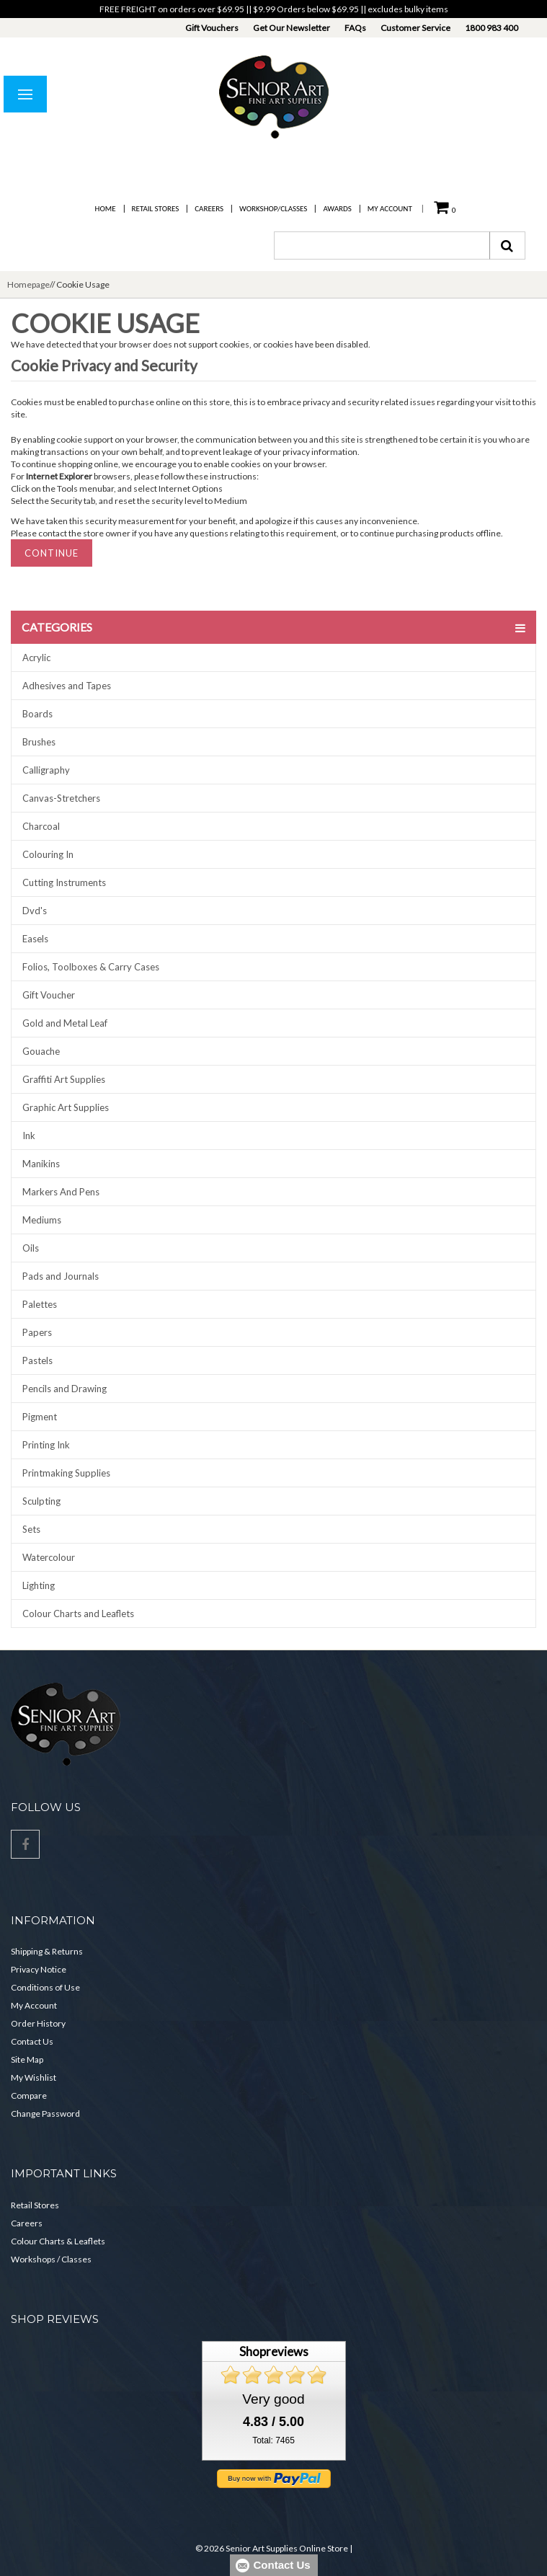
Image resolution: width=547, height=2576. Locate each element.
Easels (35, 938)
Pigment (39, 1416)
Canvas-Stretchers (61, 798)
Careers (209, 208)
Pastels (37, 1360)
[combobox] (382, 245)
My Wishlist (33, 2077)
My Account (390, 208)
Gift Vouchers (212, 27)
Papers (37, 1332)
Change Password (45, 2113)
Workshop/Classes (273, 208)
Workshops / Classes (51, 2259)
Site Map (27, 2059)
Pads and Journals (60, 1276)
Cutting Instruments (64, 882)
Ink (28, 1135)
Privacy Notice (38, 1969)
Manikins (41, 1163)
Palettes (39, 1304)
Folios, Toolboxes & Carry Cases (90, 967)
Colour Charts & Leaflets (58, 2241)
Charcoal (41, 826)
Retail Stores (155, 208)
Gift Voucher (48, 995)
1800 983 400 (491, 27)
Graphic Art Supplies (65, 1107)
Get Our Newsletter (291, 27)
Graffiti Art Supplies (63, 1079)
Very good (273, 2399)
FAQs (355, 27)
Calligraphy (46, 770)
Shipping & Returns (47, 1951)
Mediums (41, 1220)
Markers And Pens (60, 1192)
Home (105, 208)
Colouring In (48, 854)
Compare (29, 2095)
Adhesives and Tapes (66, 685)
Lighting (38, 1585)
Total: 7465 (273, 2440)
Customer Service (415, 27)
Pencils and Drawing (64, 1388)
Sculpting (41, 1501)
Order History (38, 2023)
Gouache (41, 1051)
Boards (37, 714)
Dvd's (34, 910)
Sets (31, 1529)
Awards (337, 208)
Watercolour (48, 1557)
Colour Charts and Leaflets (78, 1613)
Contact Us (32, 2041)
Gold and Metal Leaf (64, 1023)
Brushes (38, 742)
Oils (30, 1248)
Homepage (28, 284)
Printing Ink (46, 1445)
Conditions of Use (45, 1987)
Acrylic (36, 657)
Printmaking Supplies (66, 1473)
